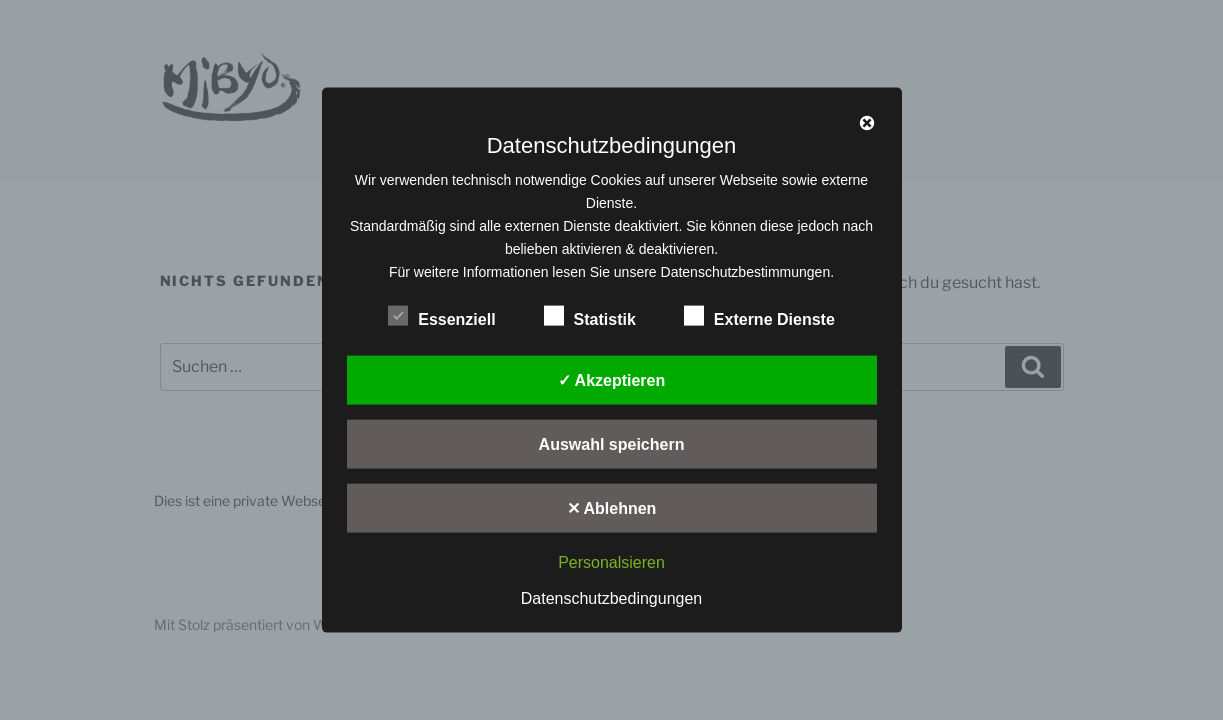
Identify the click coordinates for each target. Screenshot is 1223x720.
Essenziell (441, 316)
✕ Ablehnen (612, 508)
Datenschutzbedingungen (611, 597)
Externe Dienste (759, 316)
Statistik (590, 316)
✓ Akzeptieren (612, 380)
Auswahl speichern (612, 444)
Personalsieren (611, 562)
